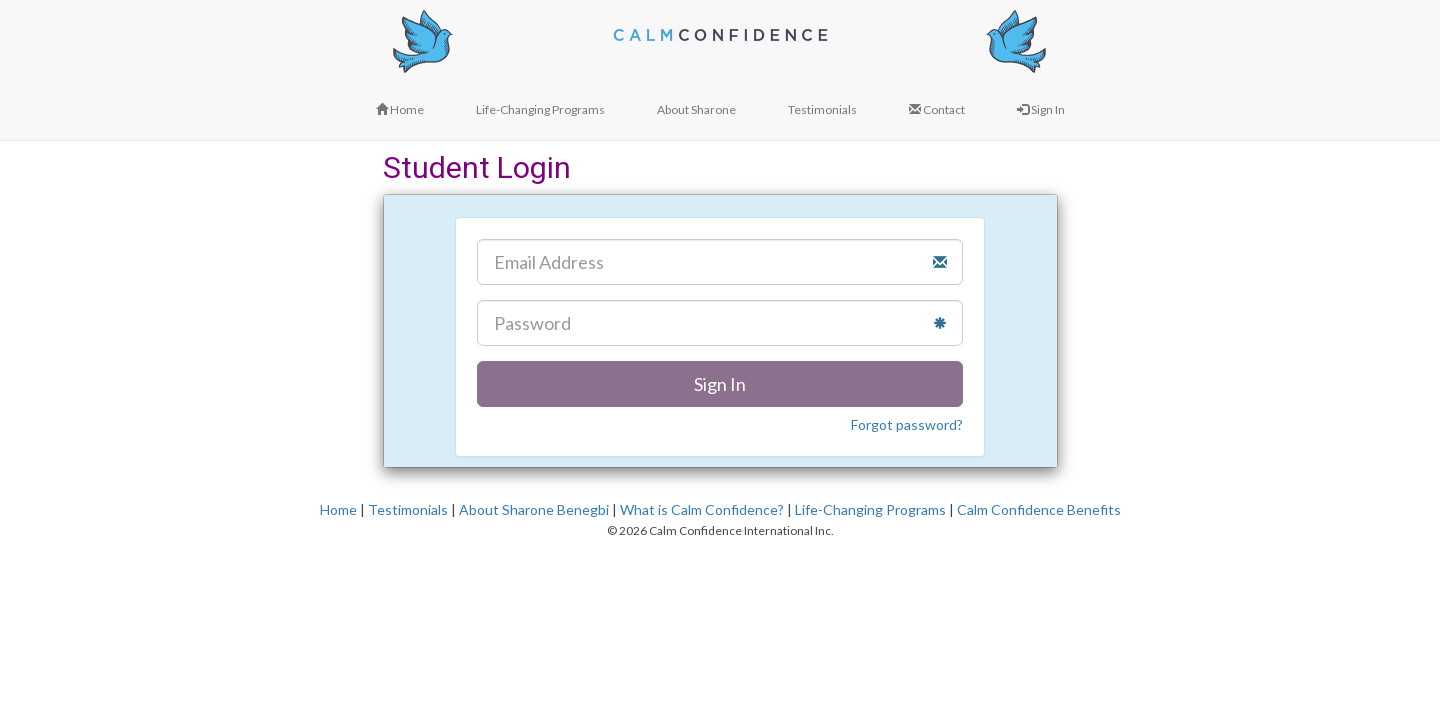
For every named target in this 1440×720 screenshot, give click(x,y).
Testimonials (408, 509)
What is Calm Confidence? (702, 509)
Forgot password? (907, 424)
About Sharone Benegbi (534, 509)
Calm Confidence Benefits (1039, 509)
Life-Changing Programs (870, 509)
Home (338, 509)
